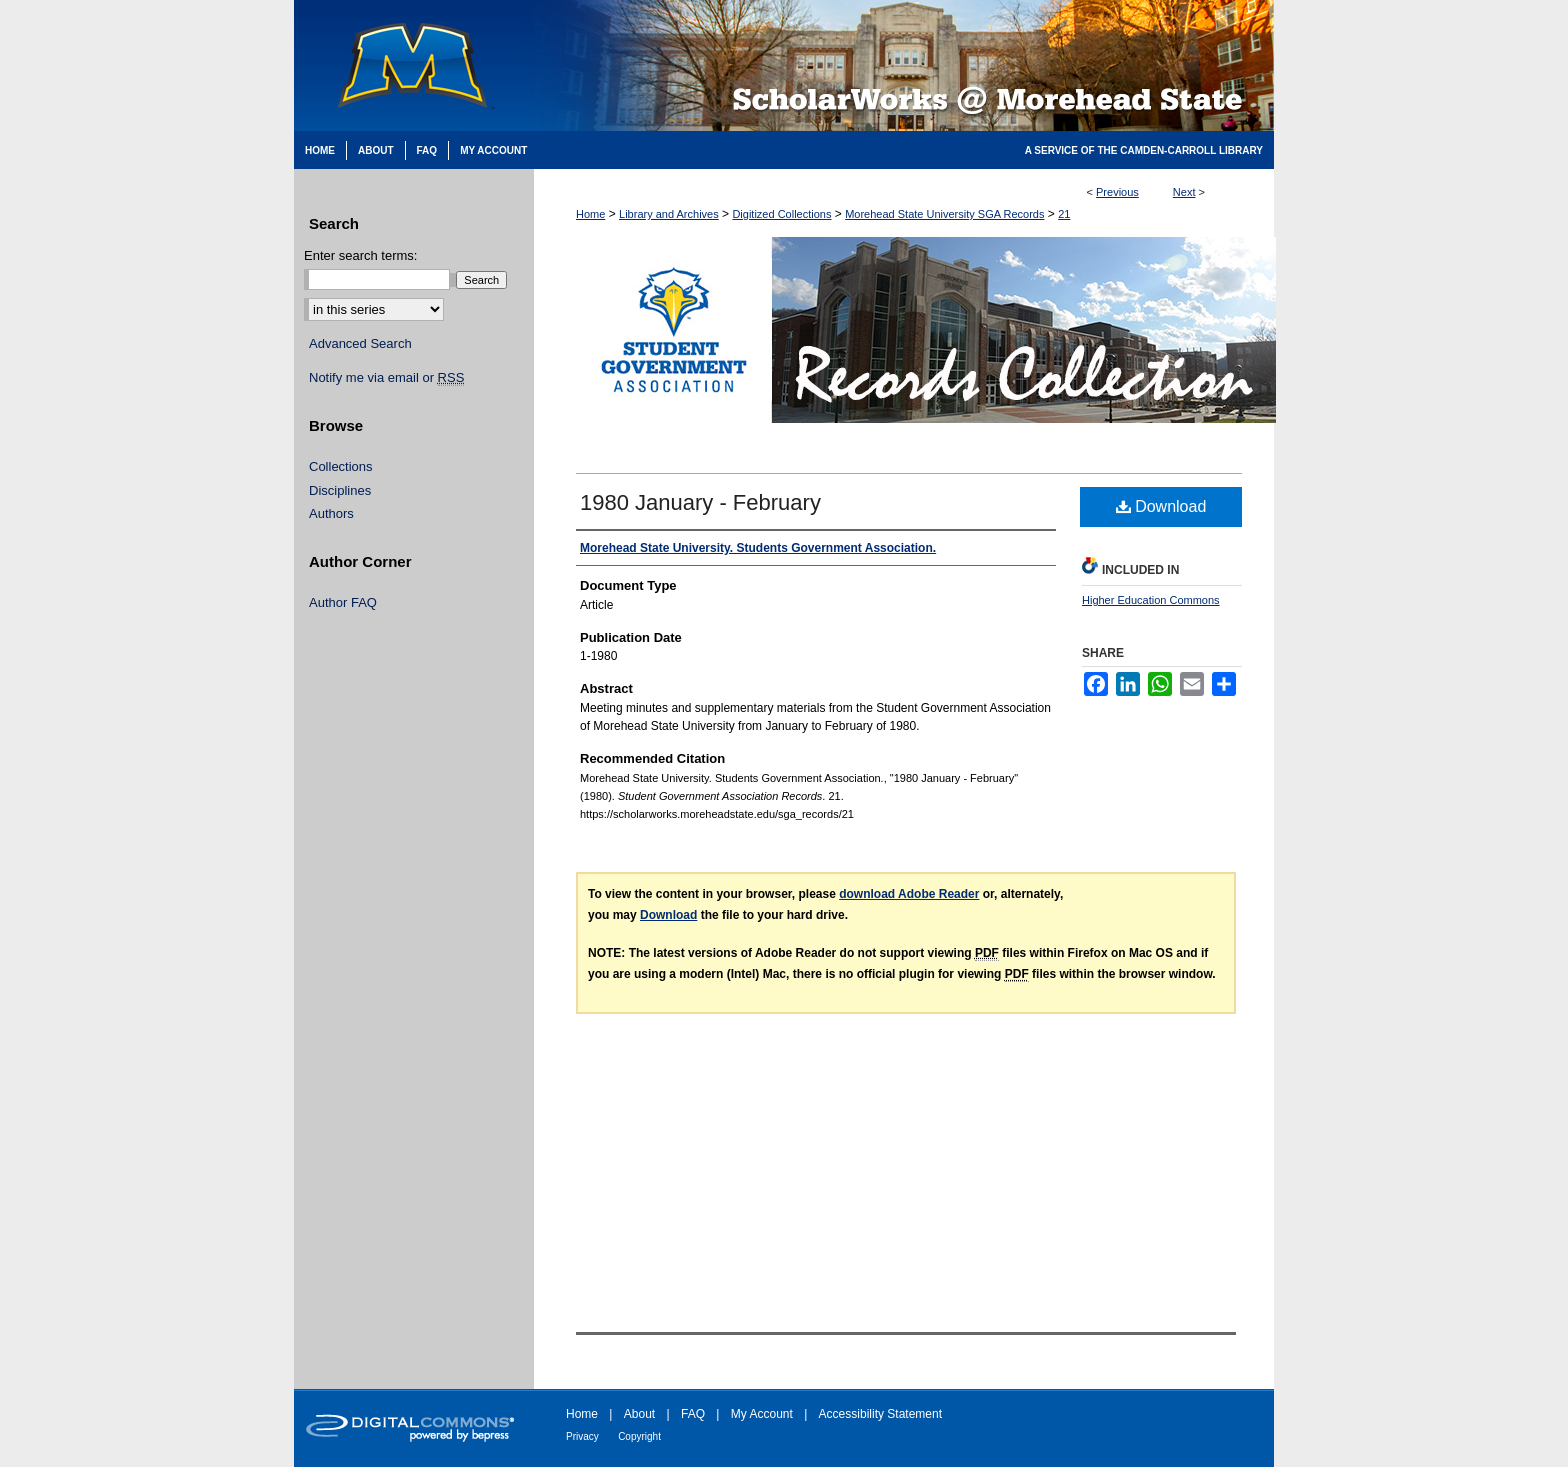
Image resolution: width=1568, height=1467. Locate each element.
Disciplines (340, 490)
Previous (1117, 192)
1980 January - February (700, 502)
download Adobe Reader (909, 894)
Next (1184, 192)
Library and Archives (669, 214)
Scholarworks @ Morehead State (904, 65)
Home (590, 214)
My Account (762, 1414)
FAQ (693, 1414)
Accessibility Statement (880, 1414)
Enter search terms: (360, 255)
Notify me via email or (386, 378)
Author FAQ (343, 602)
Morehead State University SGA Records (944, 214)
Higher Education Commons (1151, 600)
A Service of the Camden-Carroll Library (1144, 150)
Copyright (639, 1436)
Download (1161, 506)
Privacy (582, 1436)
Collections (341, 466)
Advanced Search (360, 343)
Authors (331, 513)
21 (1064, 214)
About (639, 1414)
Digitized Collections (781, 214)
